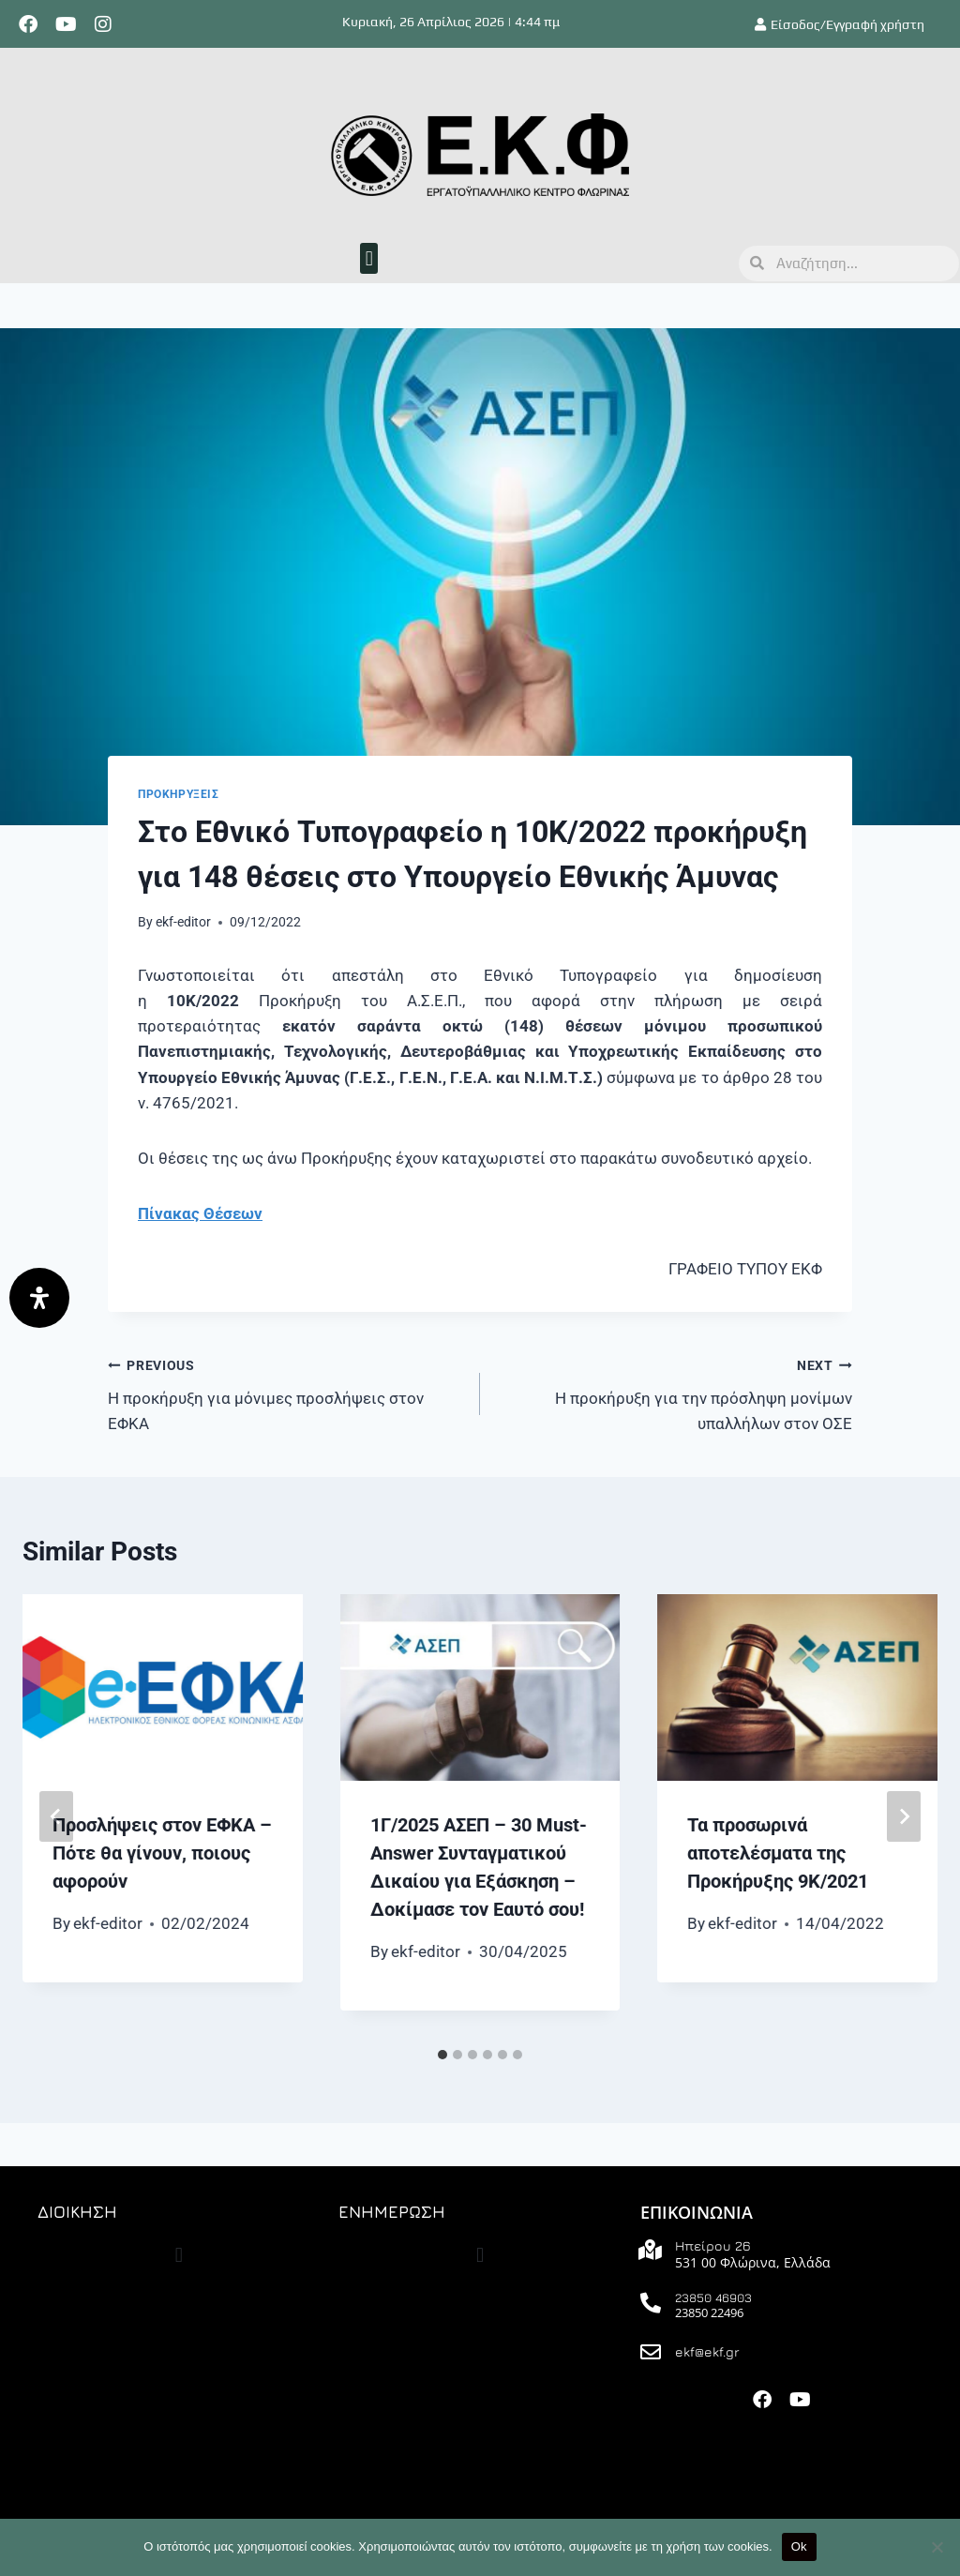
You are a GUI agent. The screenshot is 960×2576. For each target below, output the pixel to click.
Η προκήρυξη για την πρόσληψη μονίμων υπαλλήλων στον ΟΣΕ (674, 1392)
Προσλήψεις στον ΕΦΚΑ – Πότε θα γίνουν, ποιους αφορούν (162, 1853)
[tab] (442, 2054)
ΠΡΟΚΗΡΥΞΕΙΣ (178, 794)
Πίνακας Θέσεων (200, 1213)
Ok (799, 2546)
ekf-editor (183, 921)
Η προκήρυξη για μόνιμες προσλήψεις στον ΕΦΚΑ (286, 1392)
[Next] (904, 1816)
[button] (369, 258)
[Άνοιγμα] (39, 1298)
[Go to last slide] (56, 1816)
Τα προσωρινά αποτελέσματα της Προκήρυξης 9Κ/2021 (777, 1853)
